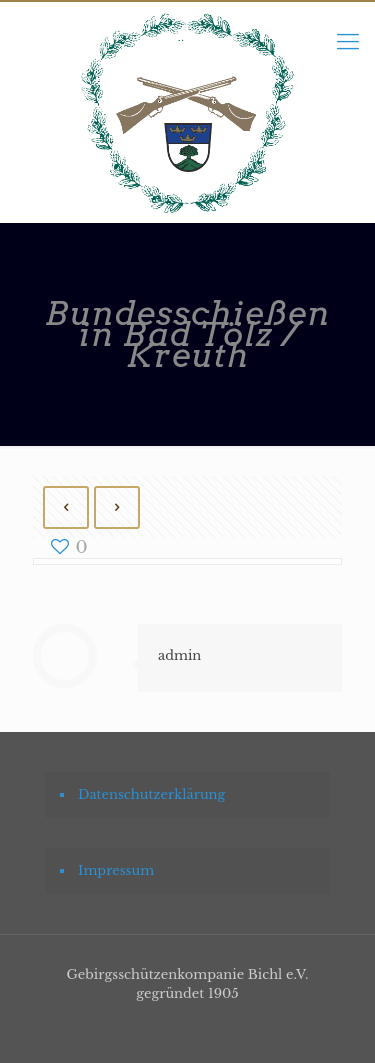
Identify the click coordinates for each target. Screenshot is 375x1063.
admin (179, 655)
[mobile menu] (348, 42)
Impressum (116, 870)
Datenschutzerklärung (151, 794)
